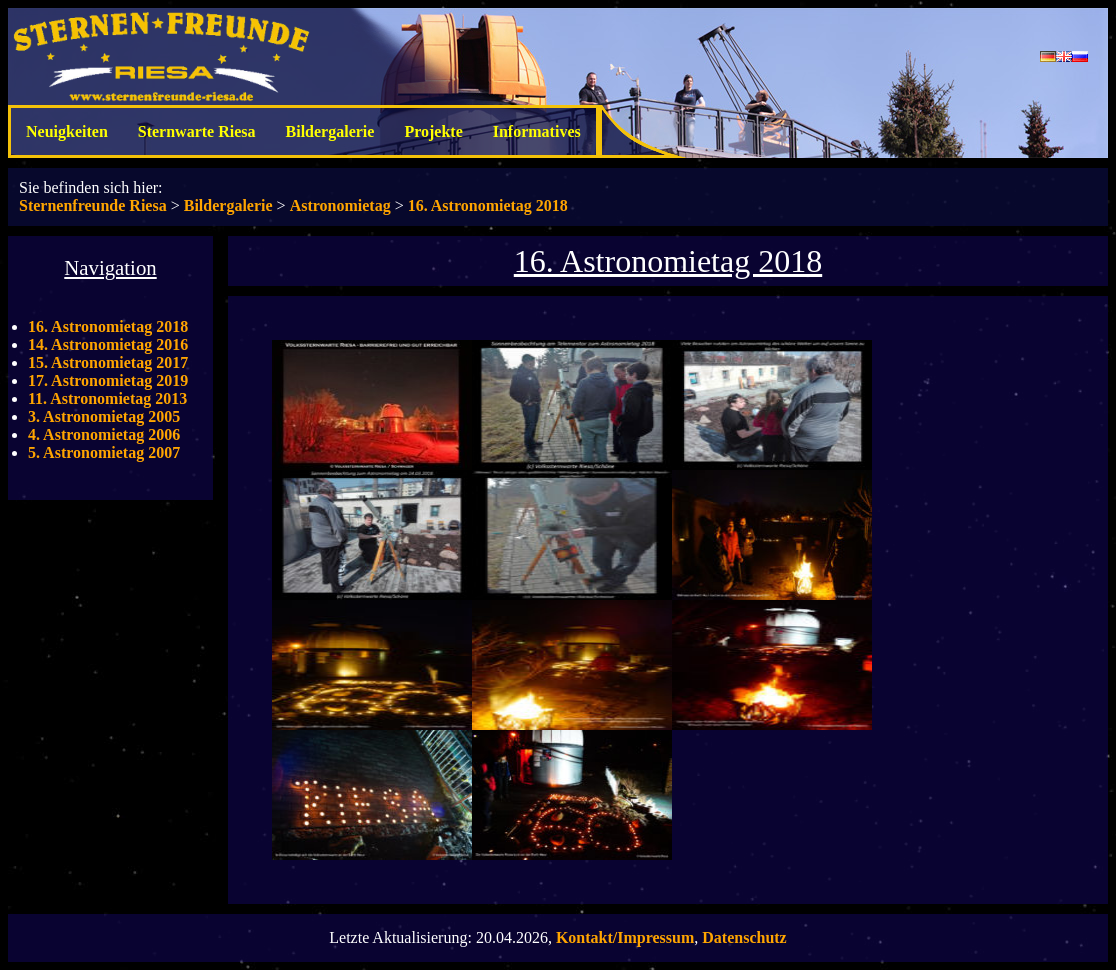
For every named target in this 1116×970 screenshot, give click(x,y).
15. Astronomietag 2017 (108, 362)
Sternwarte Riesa (197, 131)
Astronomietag (340, 205)
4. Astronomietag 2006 (104, 434)
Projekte (433, 131)
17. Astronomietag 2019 (108, 380)
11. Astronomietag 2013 (107, 398)
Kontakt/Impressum (625, 937)
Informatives (537, 131)
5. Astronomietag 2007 (104, 452)
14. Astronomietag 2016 (108, 344)
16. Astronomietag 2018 (488, 205)
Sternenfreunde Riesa (93, 205)
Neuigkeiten (67, 131)
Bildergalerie (330, 131)
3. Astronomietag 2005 (104, 416)
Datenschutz (744, 937)
